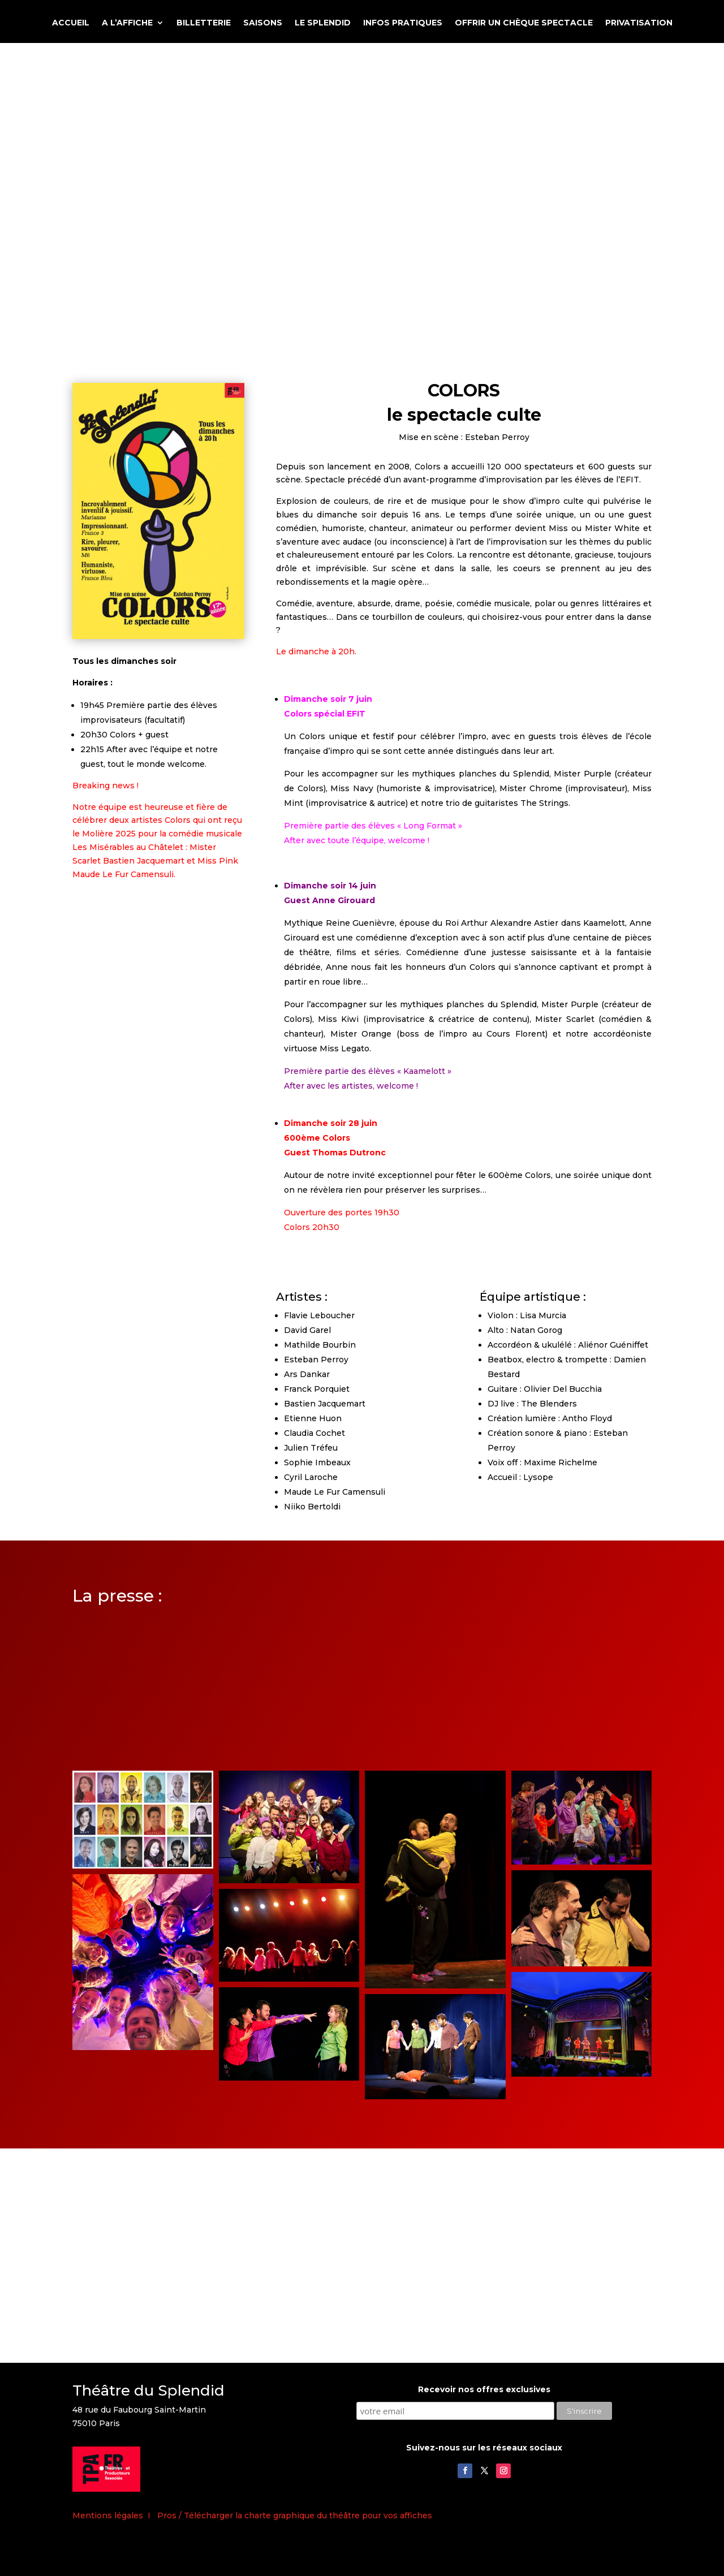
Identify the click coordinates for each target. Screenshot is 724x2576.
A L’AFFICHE (127, 23)
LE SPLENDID (323, 23)
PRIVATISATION (639, 23)
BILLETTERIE (203, 23)
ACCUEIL (70, 23)
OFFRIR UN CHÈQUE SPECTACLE (524, 23)
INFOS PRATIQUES (402, 23)
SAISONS (262, 23)
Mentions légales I (114, 2515)
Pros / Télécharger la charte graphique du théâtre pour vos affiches (294, 2515)
